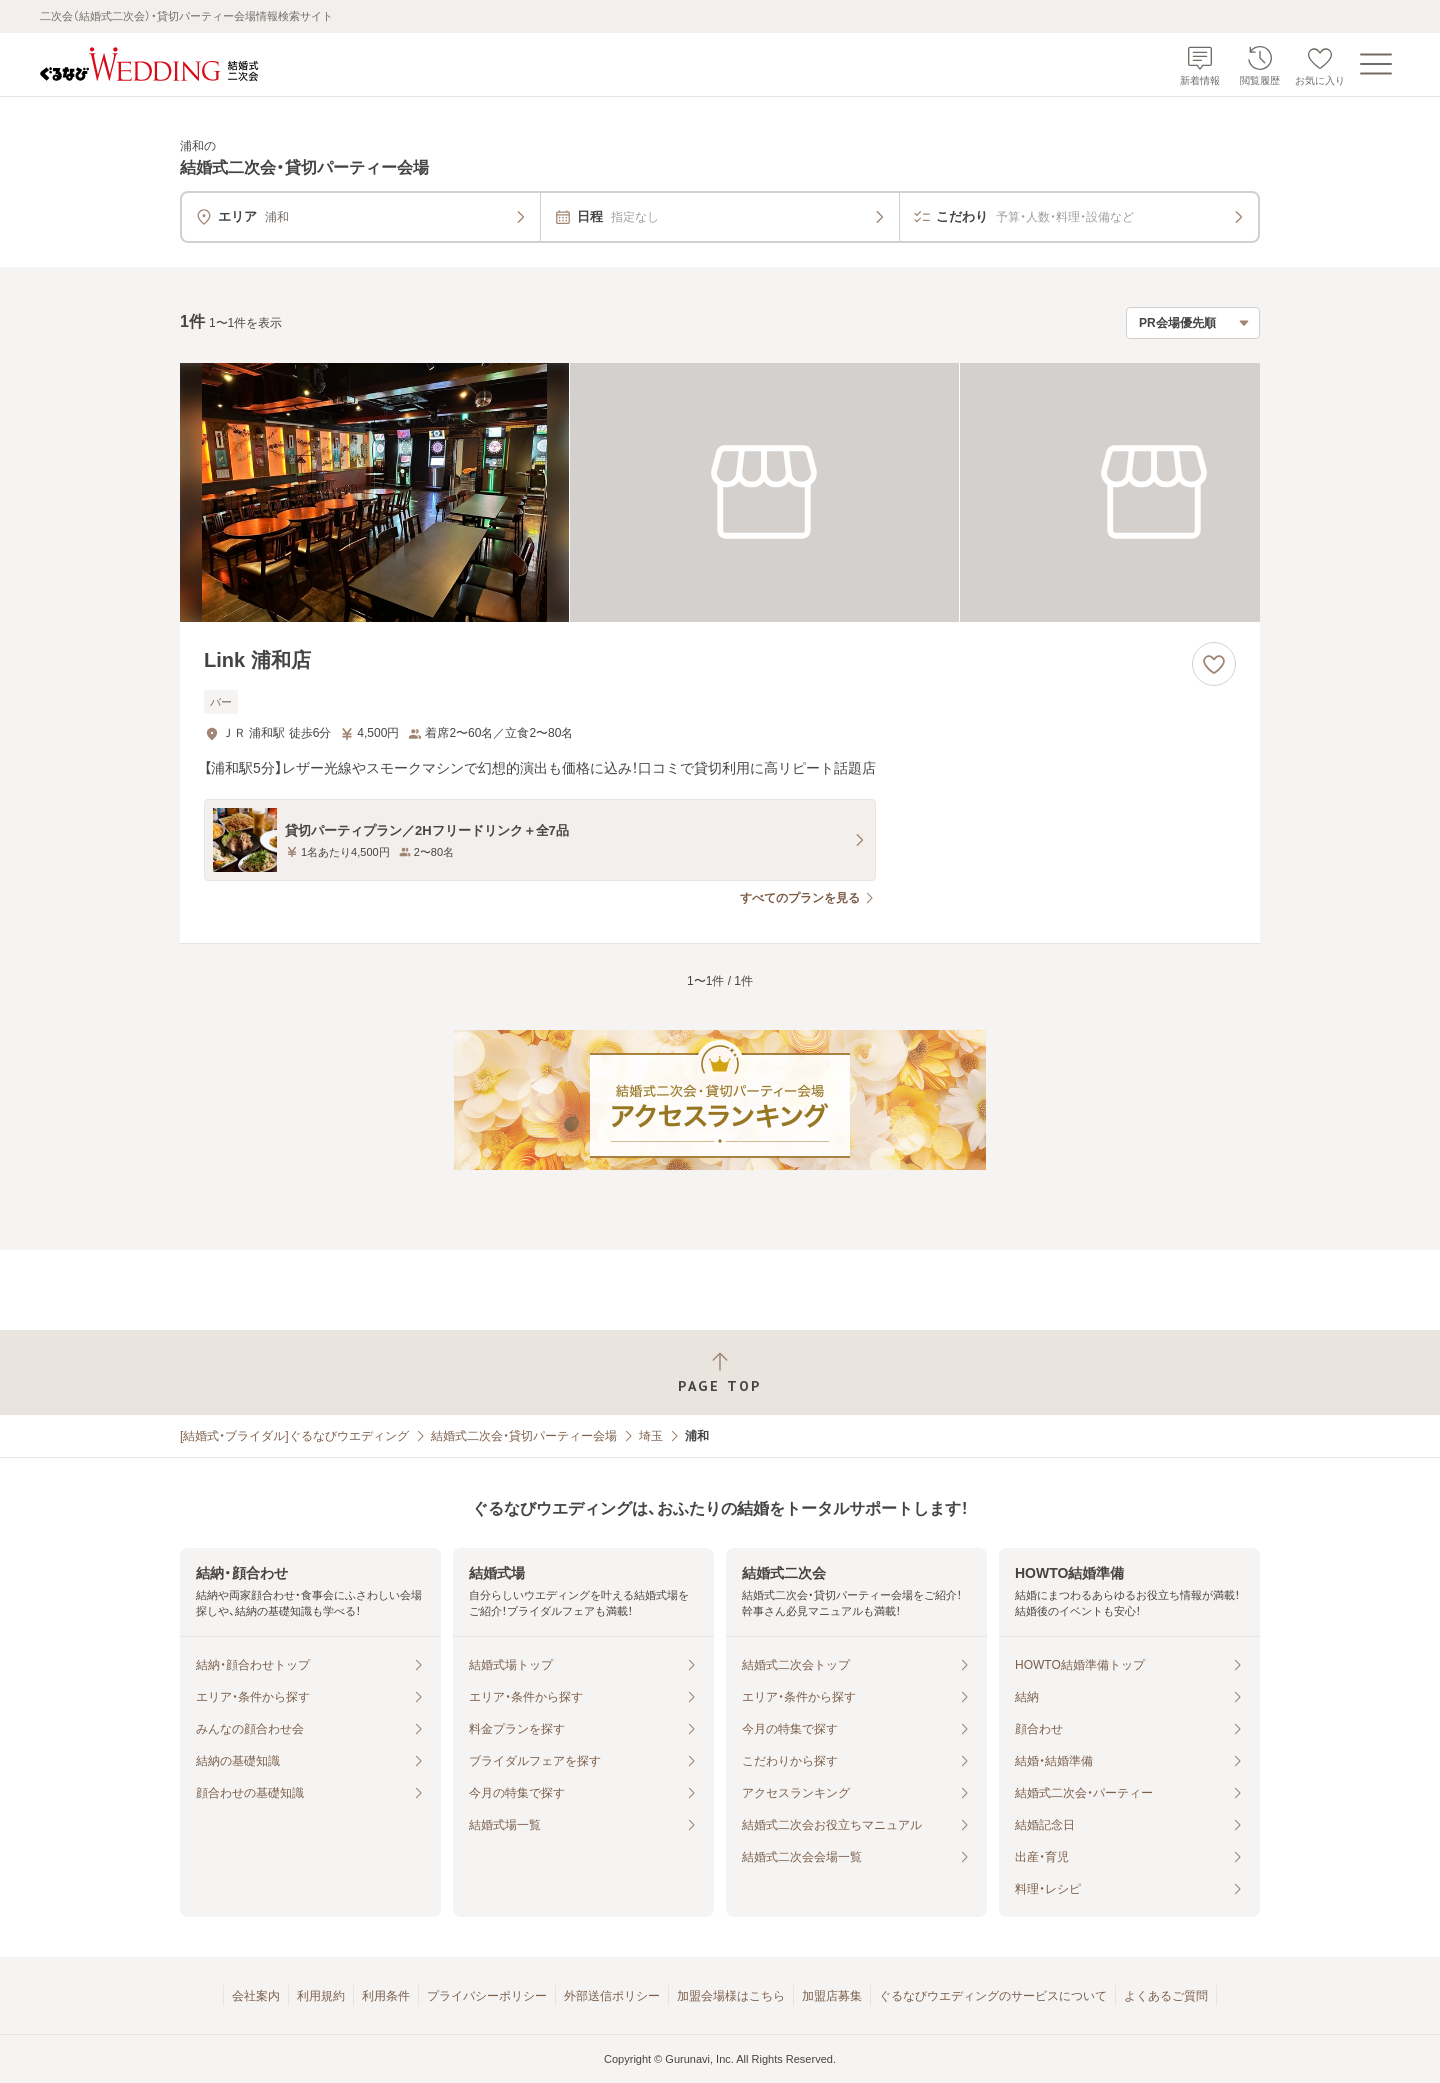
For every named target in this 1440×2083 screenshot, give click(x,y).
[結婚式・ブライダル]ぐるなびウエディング (294, 1436)
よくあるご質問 (1166, 1996)
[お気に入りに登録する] (1214, 664)
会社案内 (256, 1996)
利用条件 (386, 1996)
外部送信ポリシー (612, 1996)
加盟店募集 (832, 1996)
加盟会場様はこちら (731, 1996)
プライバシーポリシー (487, 1996)
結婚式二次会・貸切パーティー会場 (524, 1436)
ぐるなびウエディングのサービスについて (993, 1996)
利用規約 (321, 1996)
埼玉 (651, 1436)
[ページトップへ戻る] (720, 1372)
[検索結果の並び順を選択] (1193, 323)
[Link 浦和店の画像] (720, 492)
